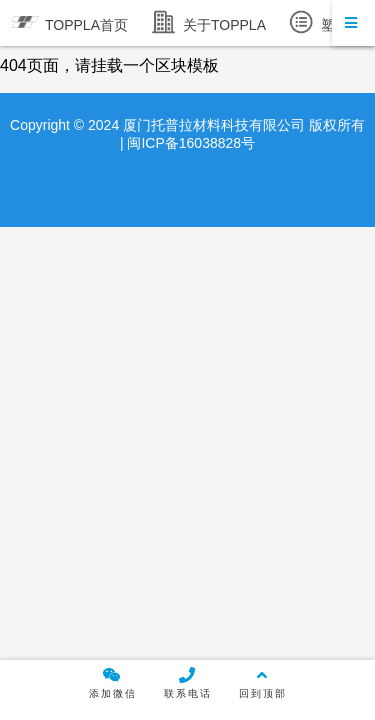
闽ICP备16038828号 (190, 143)
